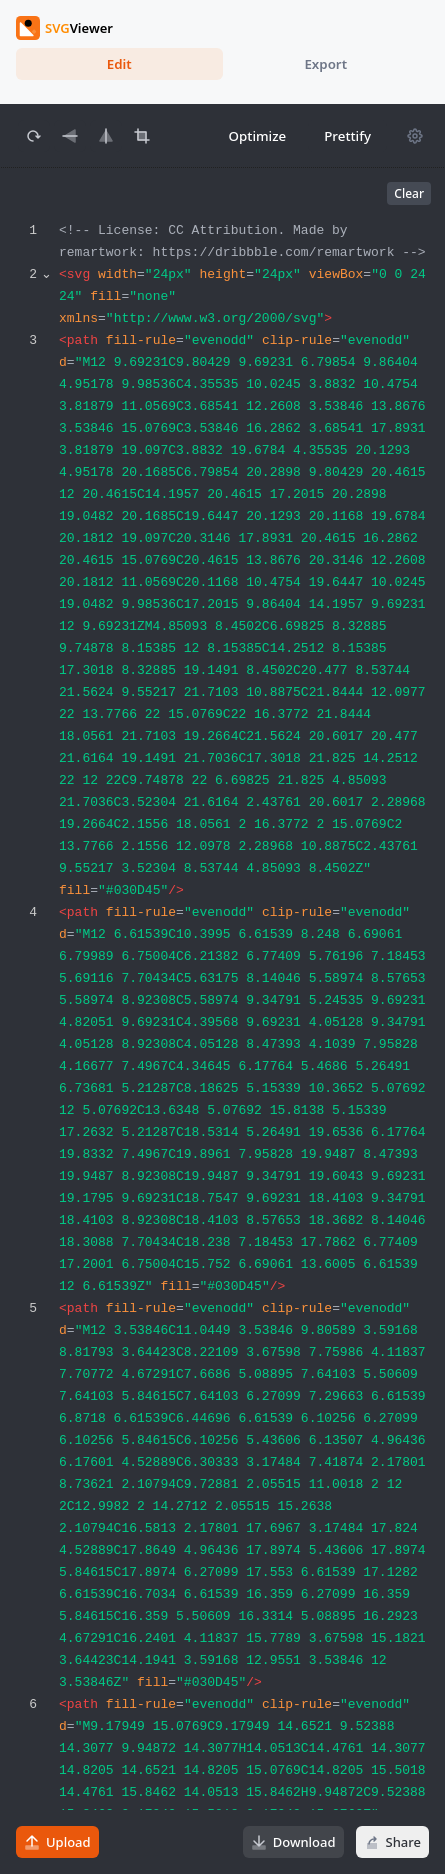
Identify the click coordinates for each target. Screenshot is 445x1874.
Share (392, 1842)
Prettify (347, 136)
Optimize (258, 136)
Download (293, 1842)
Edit (119, 64)
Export (325, 64)
